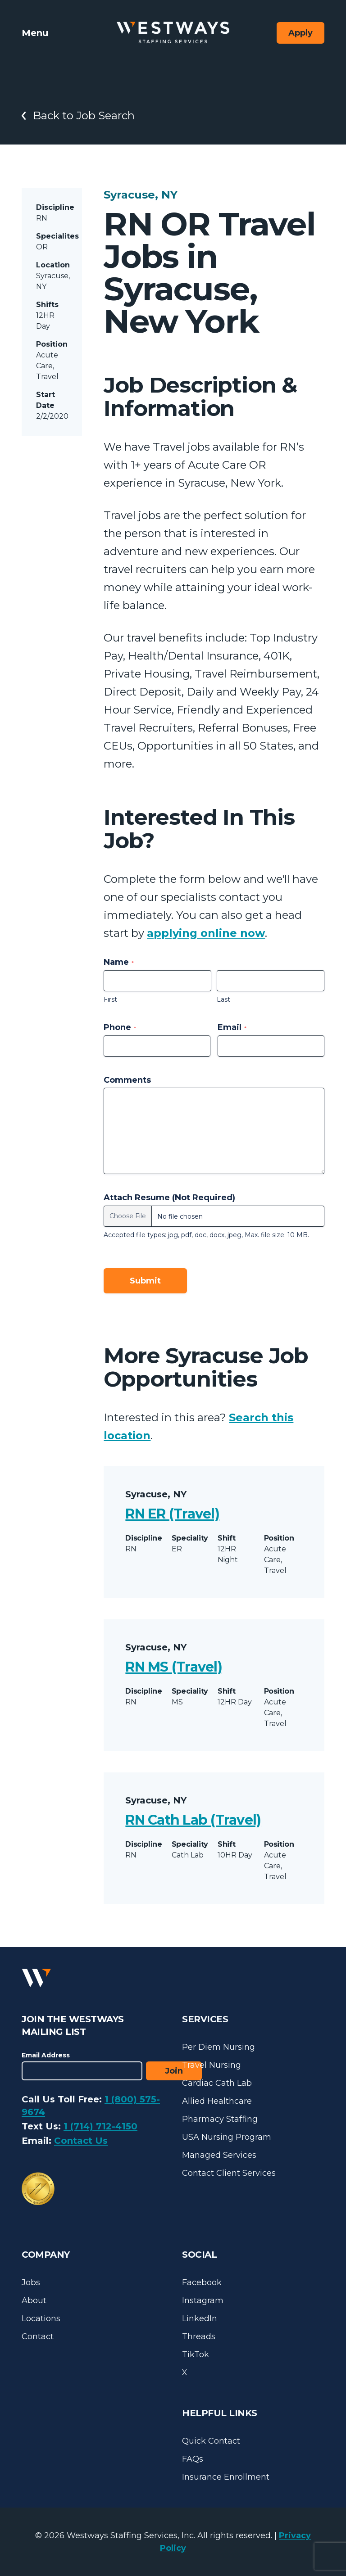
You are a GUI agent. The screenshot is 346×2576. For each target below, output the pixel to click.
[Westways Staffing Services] (173, 33)
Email (232, 1027)
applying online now (206, 933)
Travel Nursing (211, 2065)
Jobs (31, 2282)
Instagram (202, 2300)
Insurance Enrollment (225, 2477)
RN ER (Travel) (172, 1513)
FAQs (192, 2459)
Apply (300, 33)
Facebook (202, 2282)
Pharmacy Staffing (220, 2119)
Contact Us (81, 2140)
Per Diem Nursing (218, 2047)
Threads (198, 2336)
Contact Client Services (229, 2173)
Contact (38, 2336)
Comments (127, 1080)
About (34, 2300)
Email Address (46, 2055)
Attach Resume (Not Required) (169, 1197)
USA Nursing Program (226, 2137)
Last (223, 999)
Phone (120, 1027)
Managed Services (219, 2155)
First (110, 999)
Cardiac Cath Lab (217, 2083)
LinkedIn (199, 2318)
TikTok (195, 2354)
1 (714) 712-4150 (100, 2126)
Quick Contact (211, 2441)
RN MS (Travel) (173, 1667)
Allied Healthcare (217, 2101)
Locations (41, 2318)
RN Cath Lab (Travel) (193, 1820)
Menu (35, 32)
